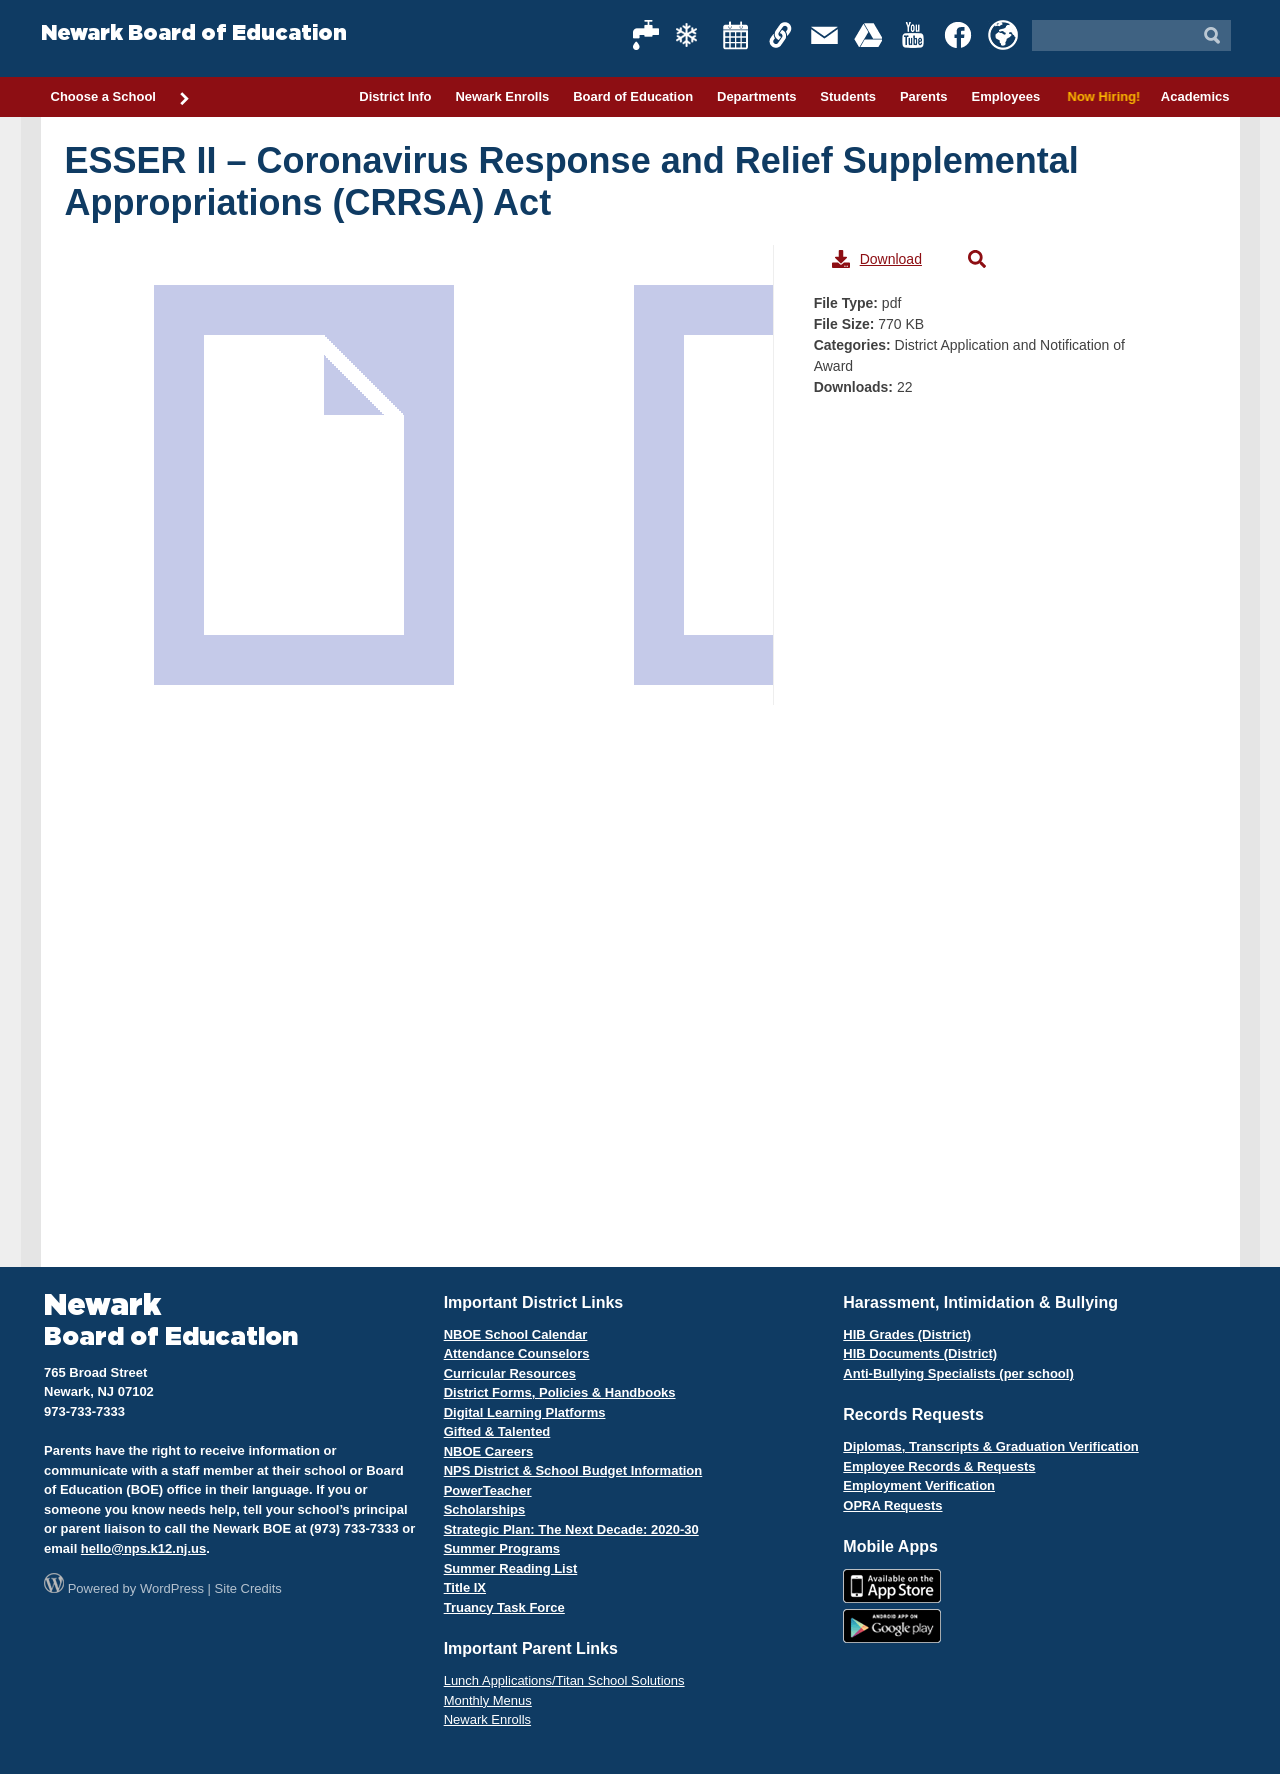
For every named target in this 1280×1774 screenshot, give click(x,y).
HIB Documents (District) (920, 1353)
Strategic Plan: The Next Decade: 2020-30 (571, 1529)
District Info (395, 96)
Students (848, 96)
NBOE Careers (489, 1451)
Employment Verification (919, 1485)
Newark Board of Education (194, 33)
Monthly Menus (488, 1700)
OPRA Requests (892, 1505)
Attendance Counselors (517, 1353)
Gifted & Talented (497, 1431)
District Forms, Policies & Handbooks (560, 1392)
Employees (1005, 96)
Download (877, 259)
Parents (924, 96)
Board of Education (633, 96)
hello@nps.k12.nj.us (143, 1548)
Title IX (465, 1587)
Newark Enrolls (502, 96)
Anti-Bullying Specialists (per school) (958, 1373)
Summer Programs (502, 1548)
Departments (756, 96)
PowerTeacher (488, 1490)
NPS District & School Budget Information (573, 1470)
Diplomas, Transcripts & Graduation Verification (990, 1446)
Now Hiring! (1100, 96)
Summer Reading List (511, 1568)
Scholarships (485, 1509)
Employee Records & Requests (939, 1466)
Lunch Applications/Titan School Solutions (564, 1680)
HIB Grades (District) (907, 1334)
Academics (1195, 96)
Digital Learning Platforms (525, 1412)
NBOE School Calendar (516, 1334)
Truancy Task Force (504, 1607)
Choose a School (121, 98)
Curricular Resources (510, 1373)
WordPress (172, 1588)
